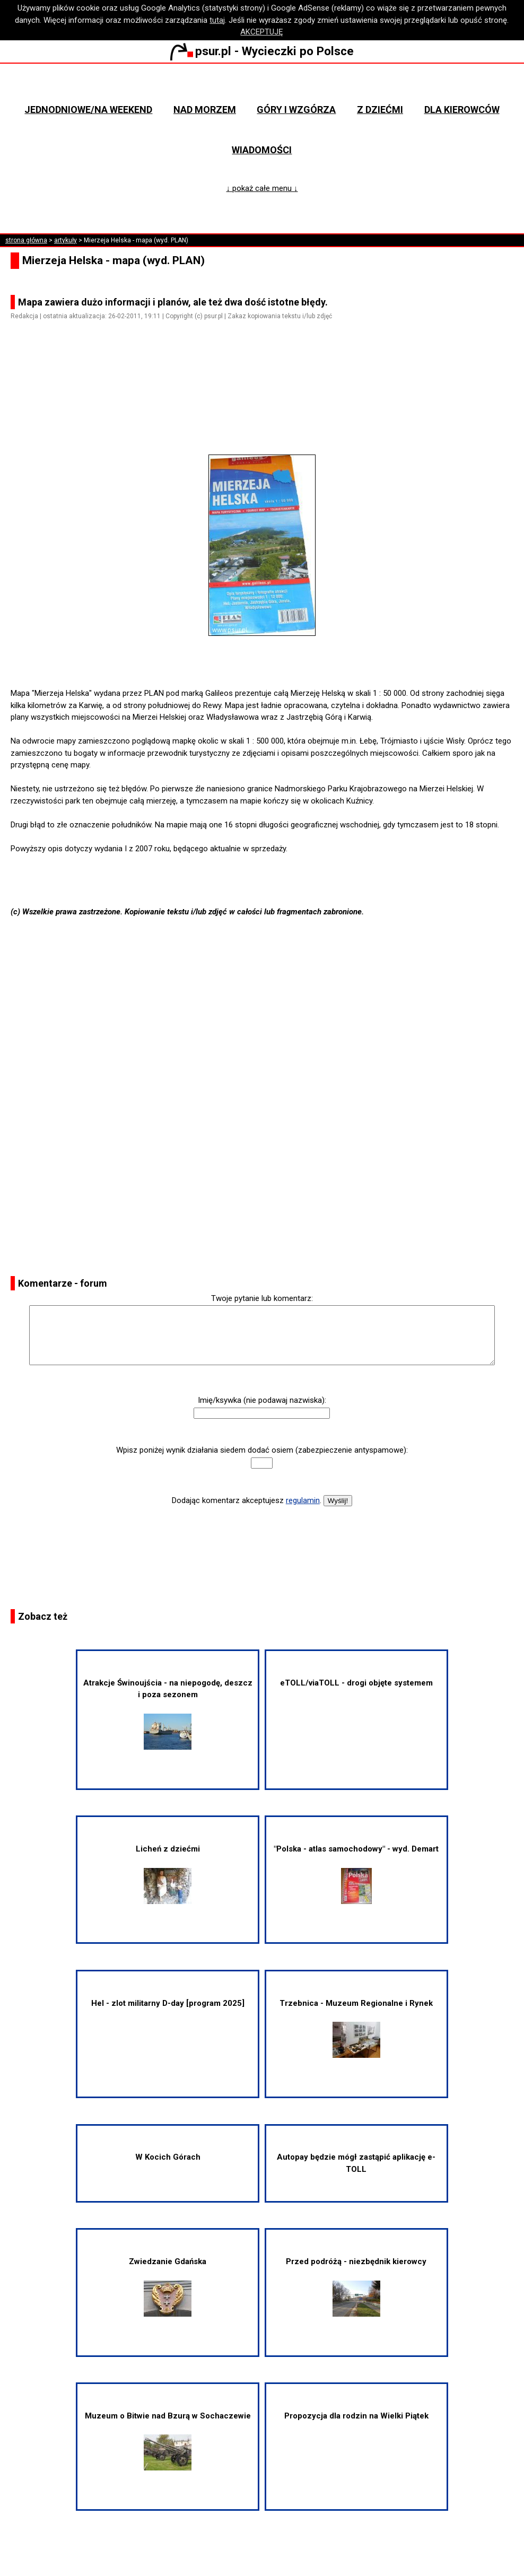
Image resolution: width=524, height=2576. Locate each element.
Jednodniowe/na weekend (88, 109)
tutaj (217, 20)
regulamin (303, 1500)
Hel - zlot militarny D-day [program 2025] (167, 2003)
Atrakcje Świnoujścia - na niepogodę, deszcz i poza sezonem (167, 1714)
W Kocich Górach (167, 2157)
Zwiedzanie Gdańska (167, 2287)
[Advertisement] (266, 398)
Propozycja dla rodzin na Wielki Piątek (356, 2416)
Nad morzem (204, 109)
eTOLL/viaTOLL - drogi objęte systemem (356, 1683)
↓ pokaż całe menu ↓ (262, 188)
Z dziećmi (380, 109)
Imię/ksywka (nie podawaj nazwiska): (262, 1400)
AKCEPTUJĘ (261, 32)
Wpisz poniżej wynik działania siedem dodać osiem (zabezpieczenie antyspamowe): (262, 1450)
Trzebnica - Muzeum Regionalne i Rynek (356, 2028)
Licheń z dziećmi (168, 1874)
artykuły (65, 240)
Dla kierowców (462, 109)
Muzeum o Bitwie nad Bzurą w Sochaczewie (168, 2441)
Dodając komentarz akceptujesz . (246, 1500)
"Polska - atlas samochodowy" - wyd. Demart (356, 1874)
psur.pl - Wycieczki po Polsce (262, 51)
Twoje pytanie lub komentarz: (262, 1298)
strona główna (26, 240)
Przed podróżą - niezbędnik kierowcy (356, 2287)
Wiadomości (262, 149)
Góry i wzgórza (296, 109)
